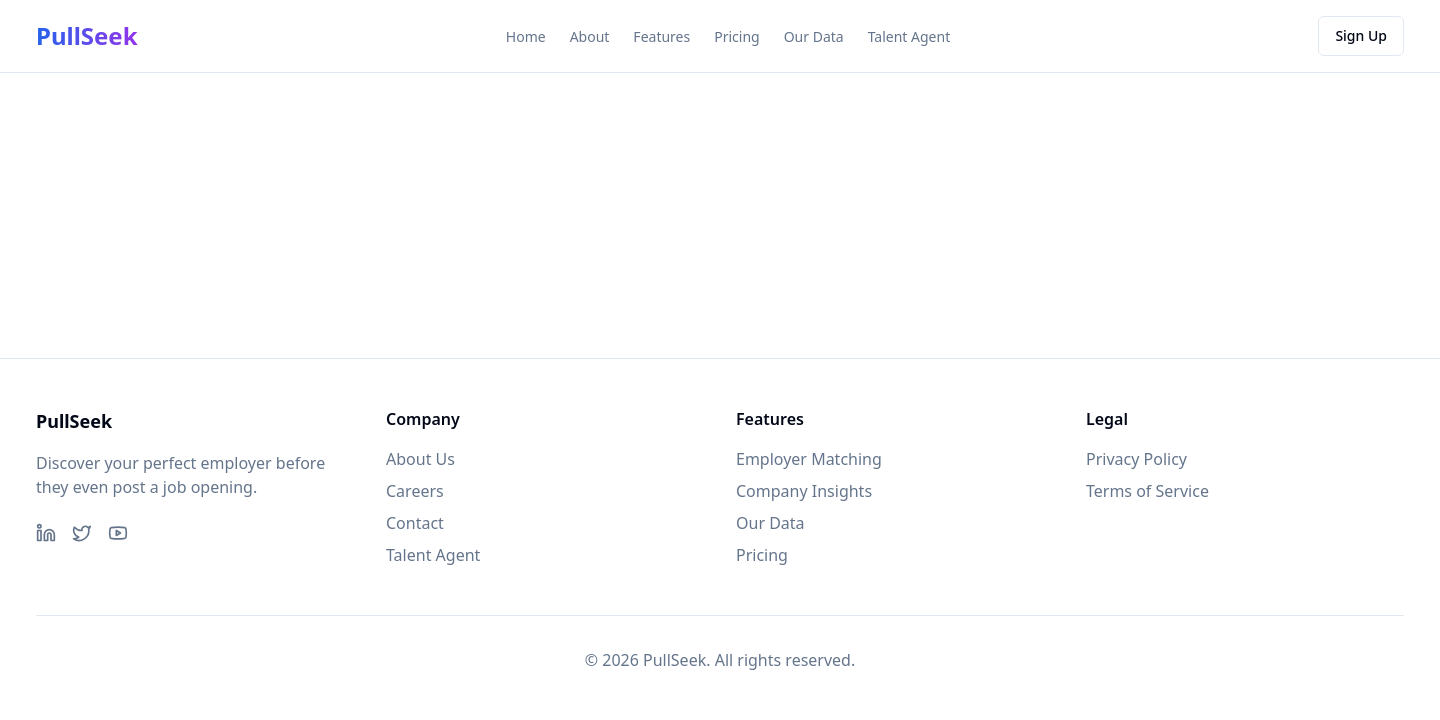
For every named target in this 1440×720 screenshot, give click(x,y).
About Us (420, 459)
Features (661, 36)
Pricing (736, 36)
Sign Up (1361, 35)
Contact (415, 523)
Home (526, 36)
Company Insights (804, 491)
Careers (415, 491)
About (590, 36)
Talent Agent (909, 36)
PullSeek (87, 36)
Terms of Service (1147, 491)
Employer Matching (809, 459)
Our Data (814, 36)
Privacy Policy (1136, 459)
